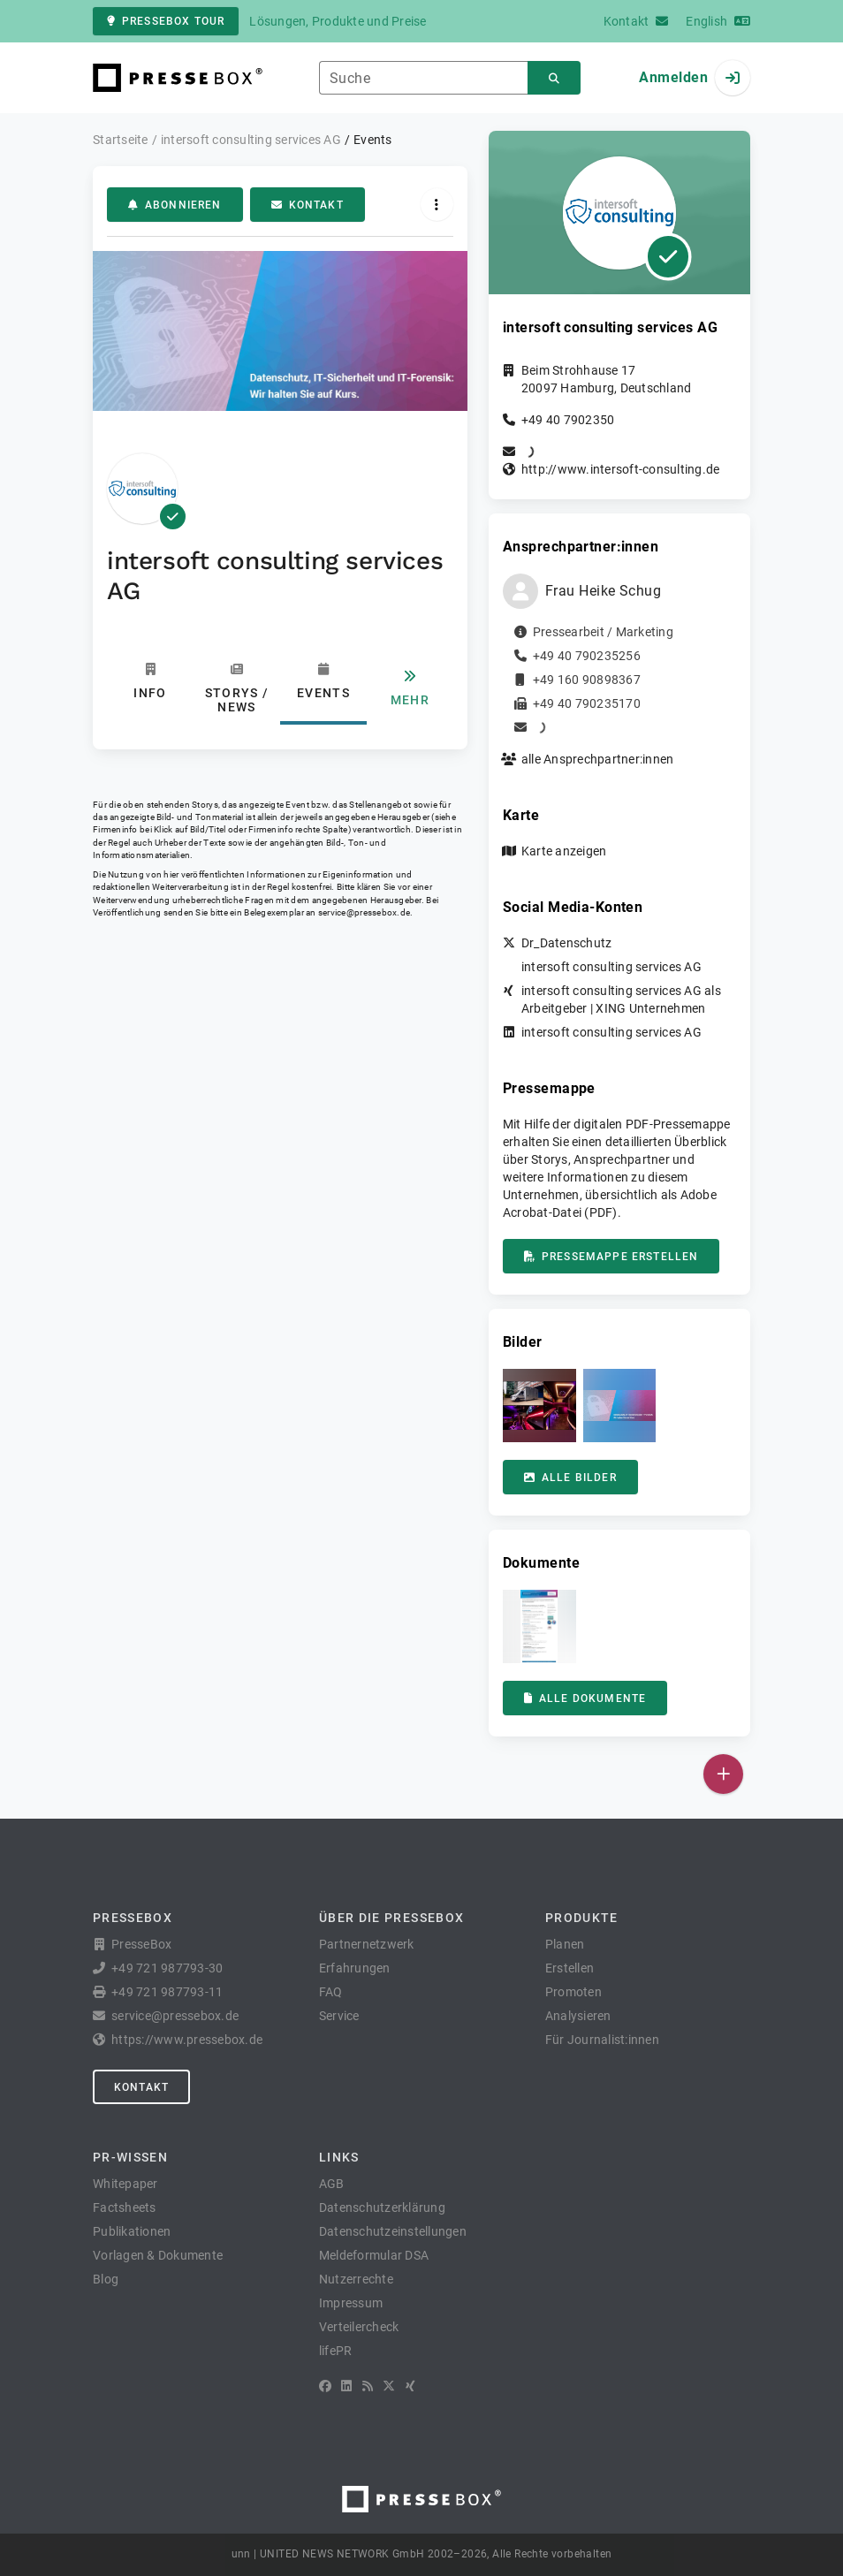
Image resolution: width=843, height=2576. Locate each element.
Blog (105, 2279)
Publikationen (132, 2231)
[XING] (410, 2386)
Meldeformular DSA (374, 2255)
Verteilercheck (359, 2327)
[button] (539, 1405)
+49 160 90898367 (587, 679)
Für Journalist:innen (602, 2040)
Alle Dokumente (585, 1698)
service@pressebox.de (364, 912)
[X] (389, 2386)
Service (339, 2016)
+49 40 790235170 (587, 703)
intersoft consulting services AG (611, 967)
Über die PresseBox (391, 1918)
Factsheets (124, 2207)
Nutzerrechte (356, 2279)
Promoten (573, 1992)
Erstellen (569, 1968)
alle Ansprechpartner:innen (597, 759)
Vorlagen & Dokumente (158, 2255)
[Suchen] (554, 78)
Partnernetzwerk (366, 1944)
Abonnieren (175, 205)
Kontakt (307, 205)
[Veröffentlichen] (723, 1774)
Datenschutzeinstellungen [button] (393, 2231)
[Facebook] (325, 2386)
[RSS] (367, 2386)
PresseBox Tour (165, 21)
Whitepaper (125, 2184)
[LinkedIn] (346, 2386)
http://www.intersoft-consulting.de (620, 469)
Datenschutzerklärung (382, 2207)
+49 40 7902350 (568, 420)
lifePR (336, 2351)
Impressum (351, 2303)
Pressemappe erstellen (611, 1256)
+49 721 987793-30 (167, 1968)
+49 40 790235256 (587, 656)
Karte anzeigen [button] (564, 851)
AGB (332, 2184)
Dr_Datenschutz (566, 943)
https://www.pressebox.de (186, 2040)
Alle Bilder (570, 1477)
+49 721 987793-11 (167, 1992)
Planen (565, 1944)
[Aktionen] (437, 204)
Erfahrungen (355, 1968)
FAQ (331, 1992)
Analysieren (578, 2016)
